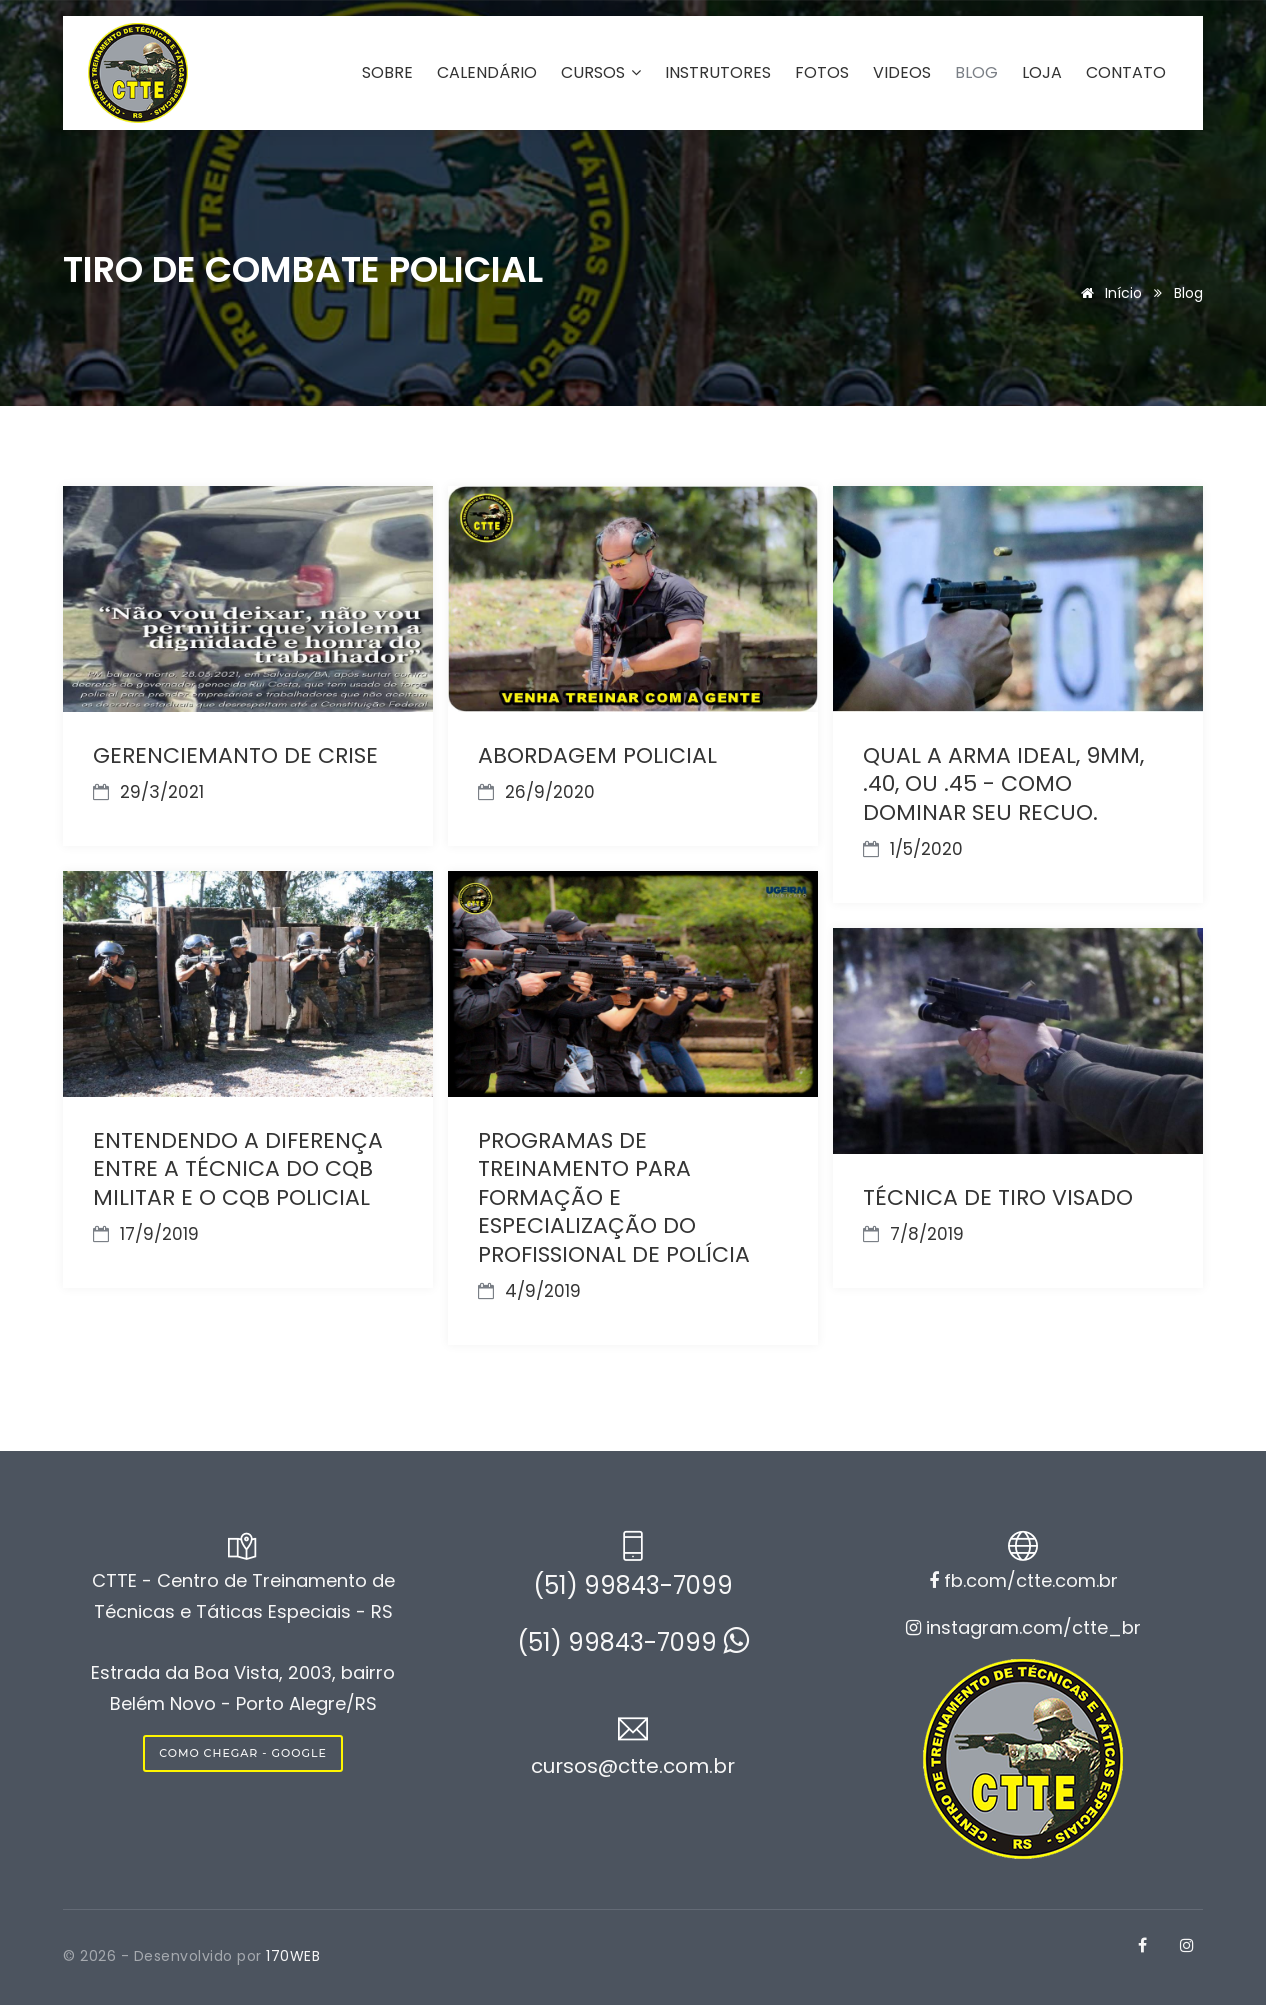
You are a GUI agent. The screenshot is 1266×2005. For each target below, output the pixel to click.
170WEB (293, 1956)
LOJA (1042, 73)
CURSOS (601, 73)
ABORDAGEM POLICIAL (597, 755)
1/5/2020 (913, 849)
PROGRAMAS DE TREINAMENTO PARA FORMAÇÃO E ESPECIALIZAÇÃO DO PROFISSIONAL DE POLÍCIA (614, 1197)
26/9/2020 (536, 792)
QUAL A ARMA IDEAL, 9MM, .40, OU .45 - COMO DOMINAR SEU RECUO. (1003, 784)
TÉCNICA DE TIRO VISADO (998, 1197)
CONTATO (1126, 73)
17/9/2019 (146, 1234)
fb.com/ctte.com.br (1023, 1580)
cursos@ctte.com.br (633, 1766)
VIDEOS (902, 73)
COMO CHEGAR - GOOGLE (243, 1753)
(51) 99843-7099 (633, 1585)
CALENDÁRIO (487, 73)
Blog (1188, 293)
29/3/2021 (148, 792)
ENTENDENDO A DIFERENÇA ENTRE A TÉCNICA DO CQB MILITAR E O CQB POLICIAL (238, 1169)
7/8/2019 (913, 1234)
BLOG (976, 73)
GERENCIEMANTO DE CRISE (235, 755)
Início (1108, 293)
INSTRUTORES (718, 73)
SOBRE (387, 73)
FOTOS (822, 73)
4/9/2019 (529, 1291)
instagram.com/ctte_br (1023, 1627)
